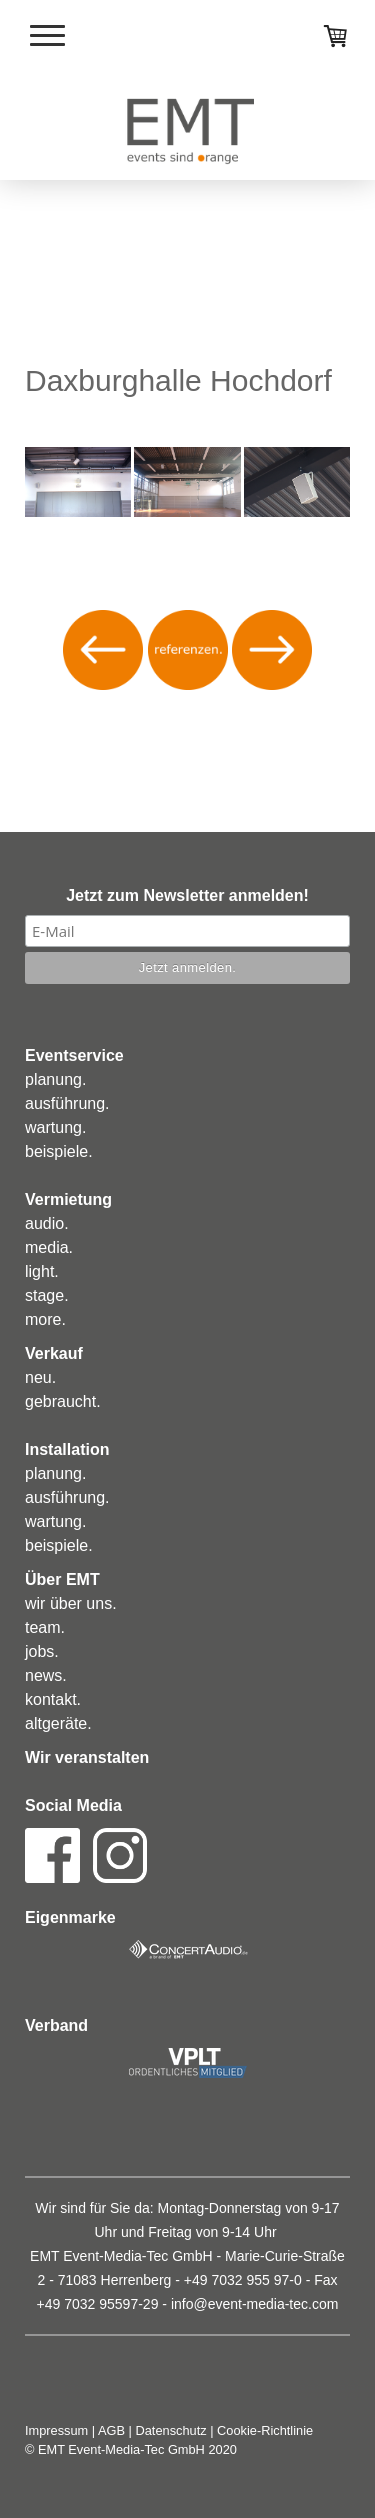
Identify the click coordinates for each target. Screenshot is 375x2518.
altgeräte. (58, 1723)
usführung (69, 1103)
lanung (58, 1079)
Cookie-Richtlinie (265, 2430)
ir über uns (75, 1603)
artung (59, 1127)
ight (42, 1271)
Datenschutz (171, 2430)
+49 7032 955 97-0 (243, 2280)
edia (53, 1247)
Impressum (56, 2430)
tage (48, 1295)
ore (49, 1319)
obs (42, 1651)
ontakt (55, 1699)
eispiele (61, 1151)
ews (48, 1675)
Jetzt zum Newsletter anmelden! (187, 895)
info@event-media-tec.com (255, 2304)
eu (43, 1377)
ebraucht (65, 1401)
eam (44, 1627)
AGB (111, 2430)
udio (49, 1223)
